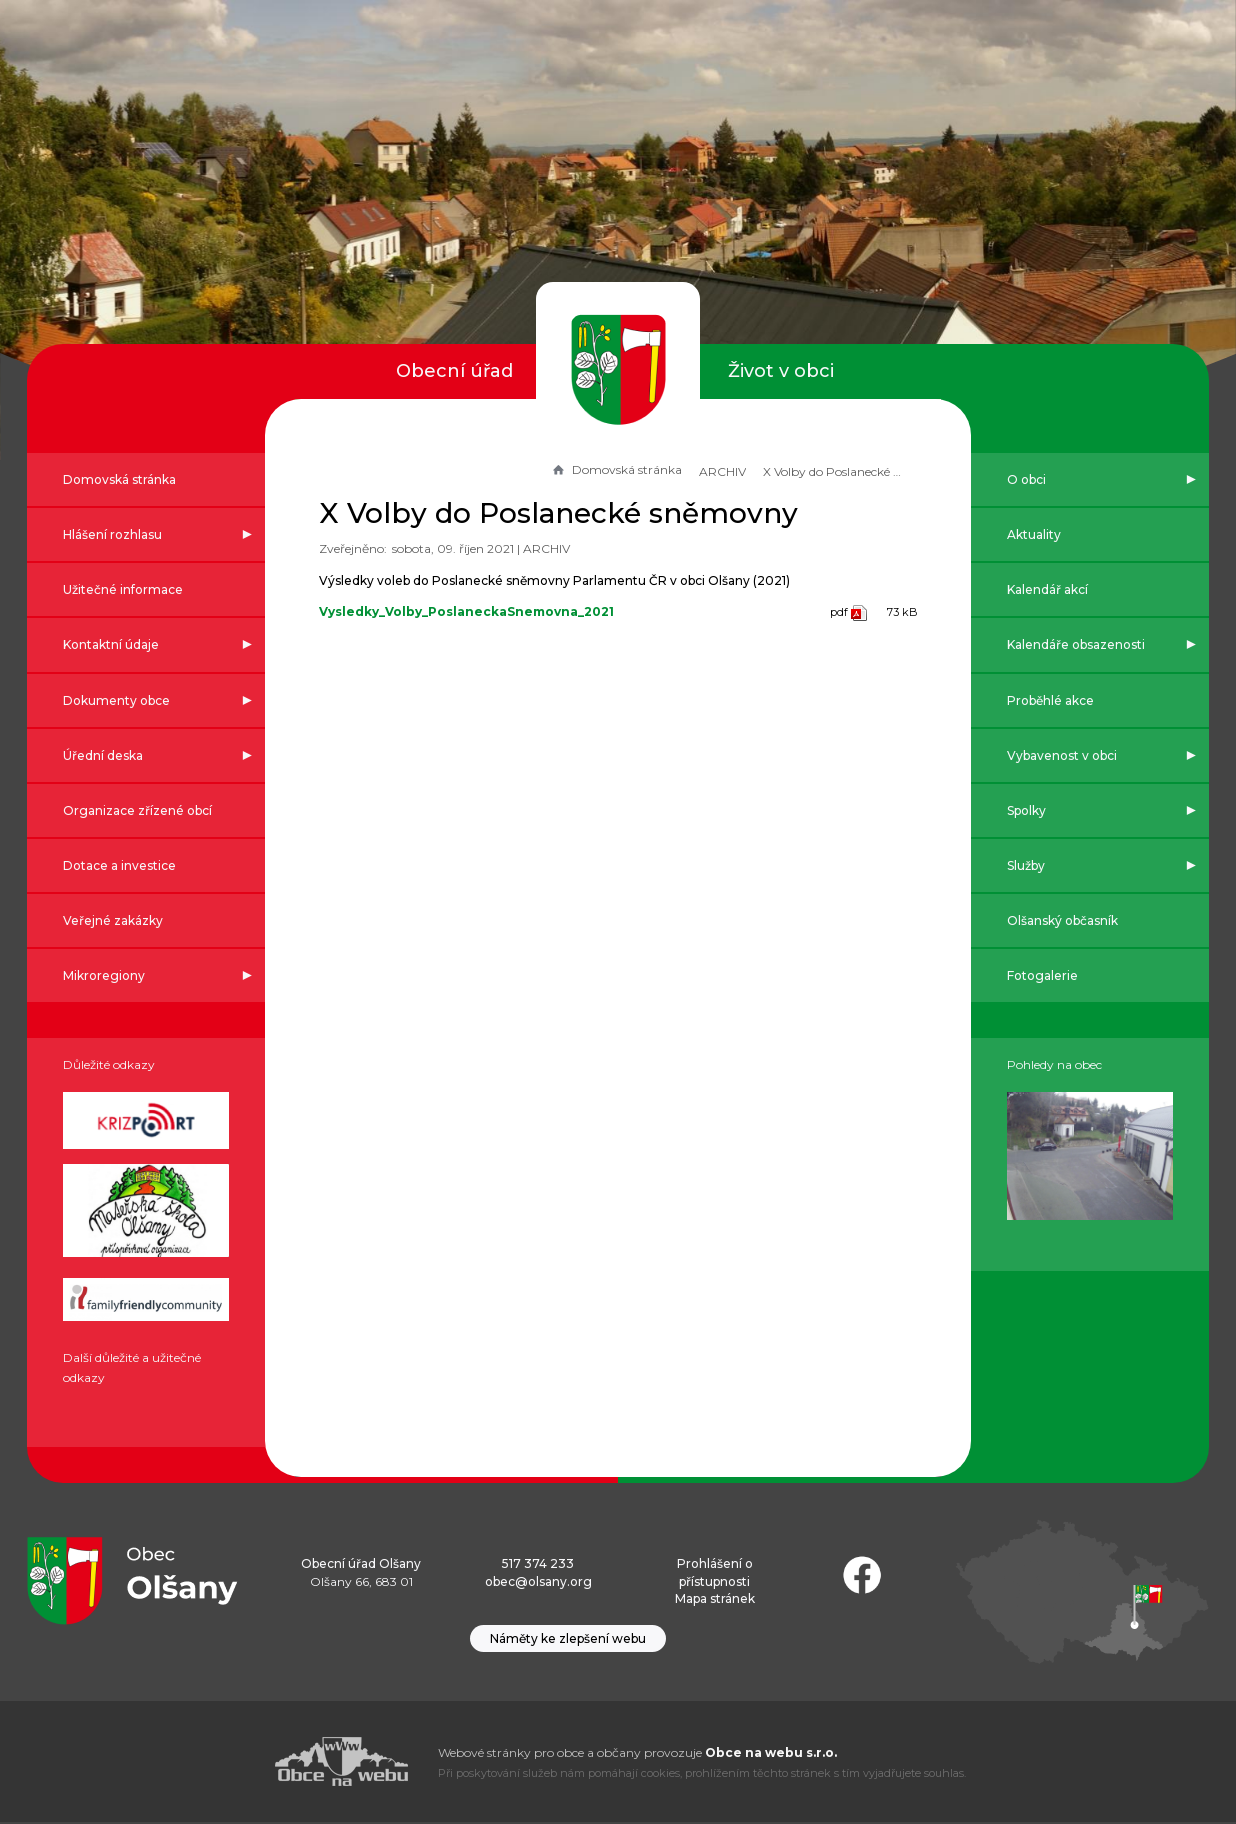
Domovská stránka (614, 469)
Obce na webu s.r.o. (771, 1754)
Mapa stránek (715, 1600)
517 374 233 (538, 1565)
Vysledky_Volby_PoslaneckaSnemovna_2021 (468, 611)
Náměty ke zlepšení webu (568, 1640)
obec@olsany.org (538, 1582)
